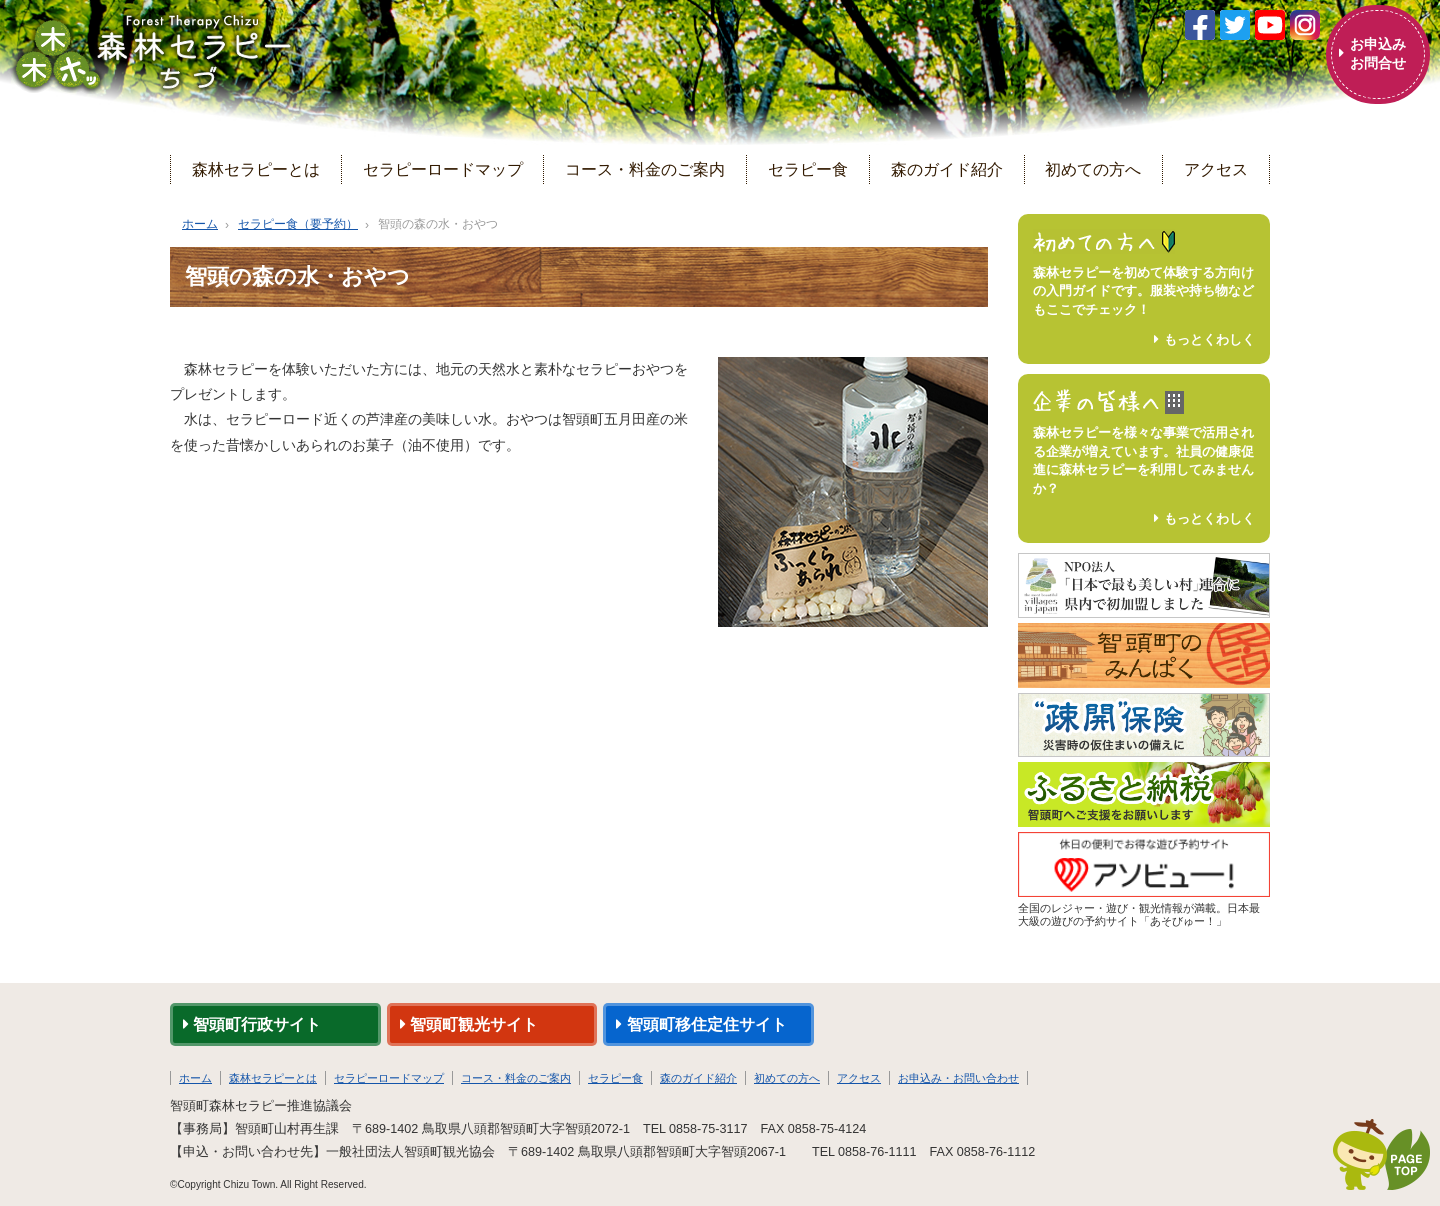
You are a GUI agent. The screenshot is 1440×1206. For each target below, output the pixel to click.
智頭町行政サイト (252, 1024)
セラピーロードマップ (443, 169)
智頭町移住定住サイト (701, 1024)
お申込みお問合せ (1378, 54)
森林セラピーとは (256, 169)
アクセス (1216, 169)
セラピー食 (808, 169)
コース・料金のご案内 (645, 169)
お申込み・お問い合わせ (958, 1078)
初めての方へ (1093, 169)
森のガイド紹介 (947, 169)
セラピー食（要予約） (298, 224)
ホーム (200, 224)
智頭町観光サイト (469, 1024)
